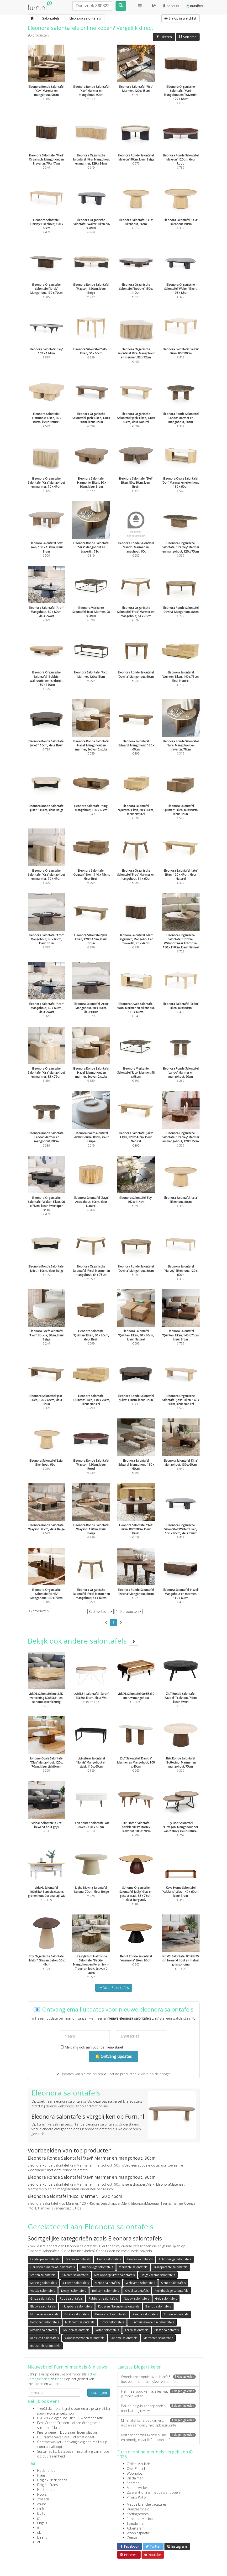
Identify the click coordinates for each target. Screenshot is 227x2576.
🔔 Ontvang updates (113, 2056)
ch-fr (40, 2508)
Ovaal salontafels (136, 2291)
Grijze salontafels (42, 2299)
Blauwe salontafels (43, 2306)
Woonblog (135, 2473)
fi (38, 2527)
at (38, 2542)
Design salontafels (73, 2291)
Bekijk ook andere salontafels (83, 1641)
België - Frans (47, 2485)
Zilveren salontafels (75, 2275)
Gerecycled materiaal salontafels (52, 2267)
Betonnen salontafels (44, 2322)
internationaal (83, 2437)
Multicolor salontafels (79, 2322)
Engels (42, 2523)
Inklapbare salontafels (77, 2306)
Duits (41, 2513)
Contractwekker (49, 2442)
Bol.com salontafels (105, 2291)
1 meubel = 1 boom (142, 2518)
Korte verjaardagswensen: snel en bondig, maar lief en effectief (158, 2437)
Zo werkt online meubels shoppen (153, 2492)
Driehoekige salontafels (97, 2267)
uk (39, 2532)
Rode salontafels (71, 2299)
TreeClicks (45, 2408)
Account (171, 6)
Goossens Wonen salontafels (84, 2338)
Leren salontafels (136, 2330)
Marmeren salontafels (158, 2338)
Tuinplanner (136, 2523)
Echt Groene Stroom (53, 2423)
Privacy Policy (137, 2497)
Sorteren (187, 37)
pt (39, 2518)
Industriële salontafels (45, 2346)
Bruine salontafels (76, 2314)
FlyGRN (42, 2418)
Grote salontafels (112, 2322)
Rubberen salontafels (103, 2299)
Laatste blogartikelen (139, 2367)
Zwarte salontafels (145, 2314)
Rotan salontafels (107, 2330)
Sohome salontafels (124, 2338)
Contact (133, 2537)
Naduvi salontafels (136, 2299)
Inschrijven (98, 2392)
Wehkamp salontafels (140, 2283)
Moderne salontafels (44, 2314)
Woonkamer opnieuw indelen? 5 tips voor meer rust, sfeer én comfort (158, 2379)
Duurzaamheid (138, 2509)
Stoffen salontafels (42, 2275)
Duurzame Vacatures (53, 2437)
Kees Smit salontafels (44, 2338)
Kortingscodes (138, 2514)
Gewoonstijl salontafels (111, 2314)
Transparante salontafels (170, 2267)
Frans (41, 2475)
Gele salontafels (166, 2299)
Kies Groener (47, 2432)
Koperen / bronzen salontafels (118, 2306)
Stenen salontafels (107, 2283)
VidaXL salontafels (42, 2291)
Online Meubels (139, 2464)
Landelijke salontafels (44, 2259)
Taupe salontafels (109, 2259)
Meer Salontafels (113, 1987)
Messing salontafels (43, 2283)
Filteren (164, 37)
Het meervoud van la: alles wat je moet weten (158, 2393)
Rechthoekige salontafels (171, 2291)
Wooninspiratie (138, 2533)
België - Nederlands (52, 2480)
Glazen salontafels (78, 2259)
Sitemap (133, 2483)
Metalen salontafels (43, 2330)
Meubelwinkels (138, 2487)
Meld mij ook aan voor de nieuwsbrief (92, 2047)
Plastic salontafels (166, 2330)
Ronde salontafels (176, 2314)
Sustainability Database (55, 2451)
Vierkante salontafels (133, 2267)
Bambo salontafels (158, 2306)
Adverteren (135, 2528)
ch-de (41, 2504)
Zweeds (43, 2499)
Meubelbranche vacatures (147, 2504)
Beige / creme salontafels (158, 2275)
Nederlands (46, 2470)
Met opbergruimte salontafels (114, 2275)
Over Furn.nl (136, 2468)
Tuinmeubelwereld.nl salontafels (152, 2322)
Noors (42, 2494)
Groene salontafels (76, 2283)
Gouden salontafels (76, 2330)
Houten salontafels (140, 2259)
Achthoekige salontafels (175, 2259)
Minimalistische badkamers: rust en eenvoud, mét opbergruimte (158, 2422)
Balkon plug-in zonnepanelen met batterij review (158, 2408)
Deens (42, 2537)
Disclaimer (135, 2478)
